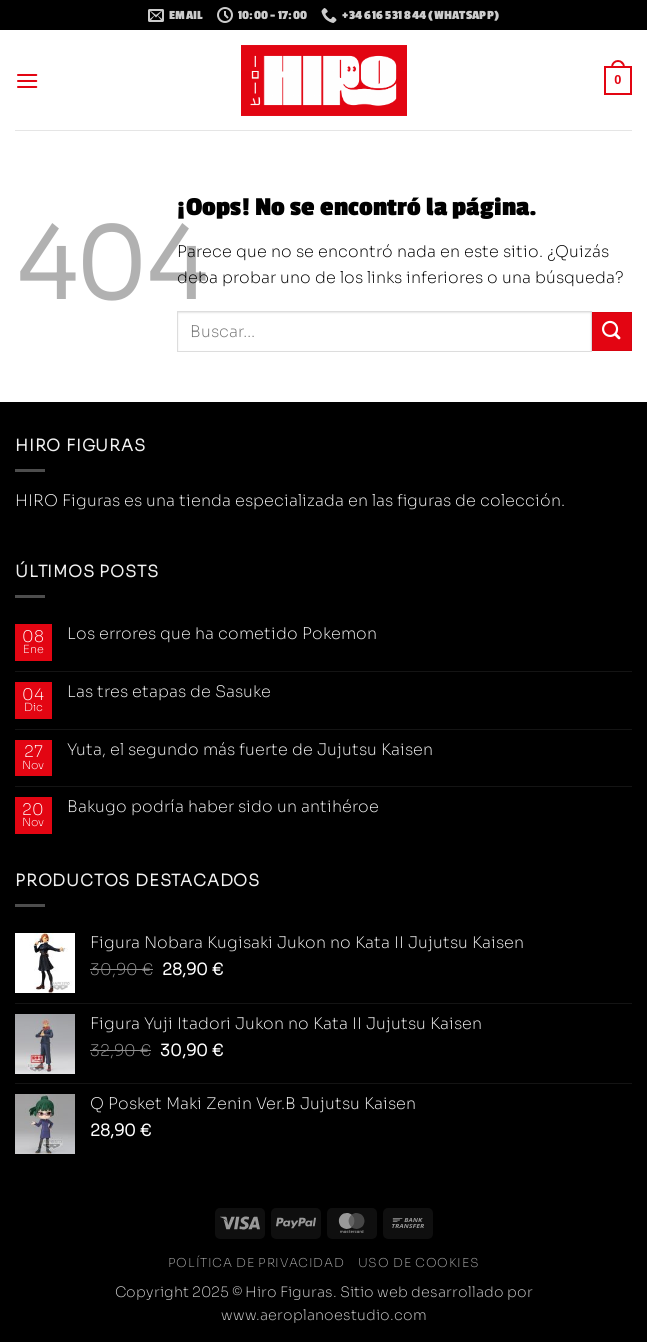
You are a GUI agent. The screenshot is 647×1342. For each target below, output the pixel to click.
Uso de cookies (419, 1263)
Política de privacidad (256, 1263)
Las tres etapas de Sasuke (169, 691)
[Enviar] (612, 331)
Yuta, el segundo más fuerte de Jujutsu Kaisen (250, 749)
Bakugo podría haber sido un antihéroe (223, 806)
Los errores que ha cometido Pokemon (222, 633)
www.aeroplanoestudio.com (324, 1315)
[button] (27, 80)
